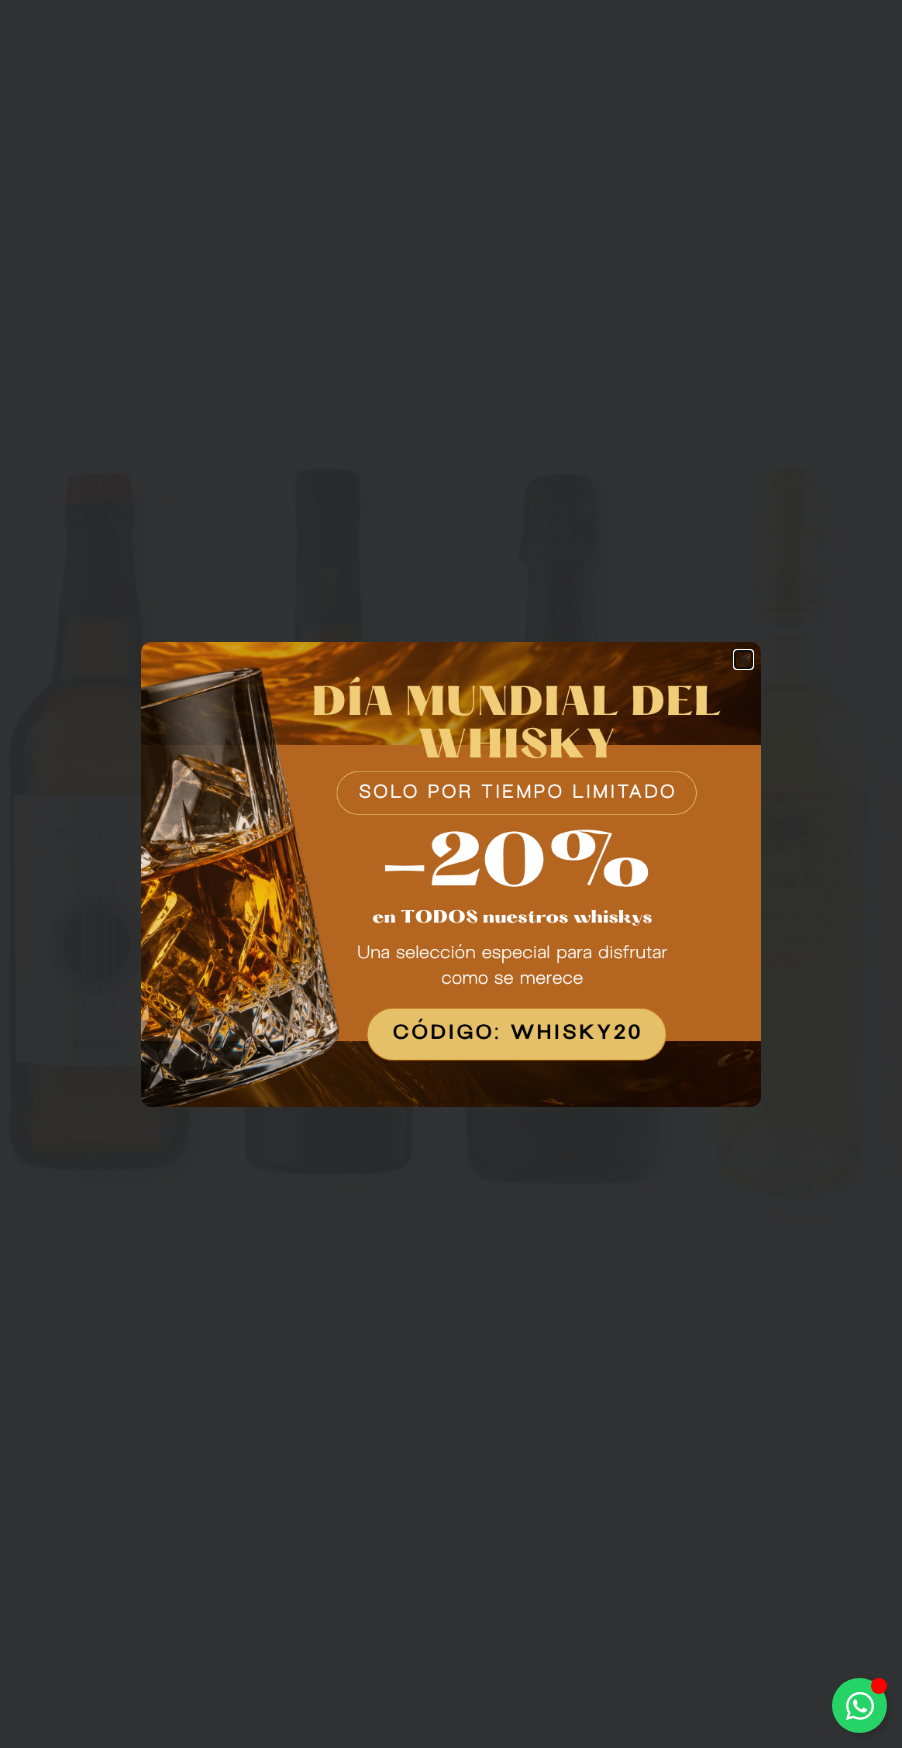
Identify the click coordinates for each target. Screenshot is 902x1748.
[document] (451, 874)
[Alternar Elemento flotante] (859, 1705)
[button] (743, 659)
